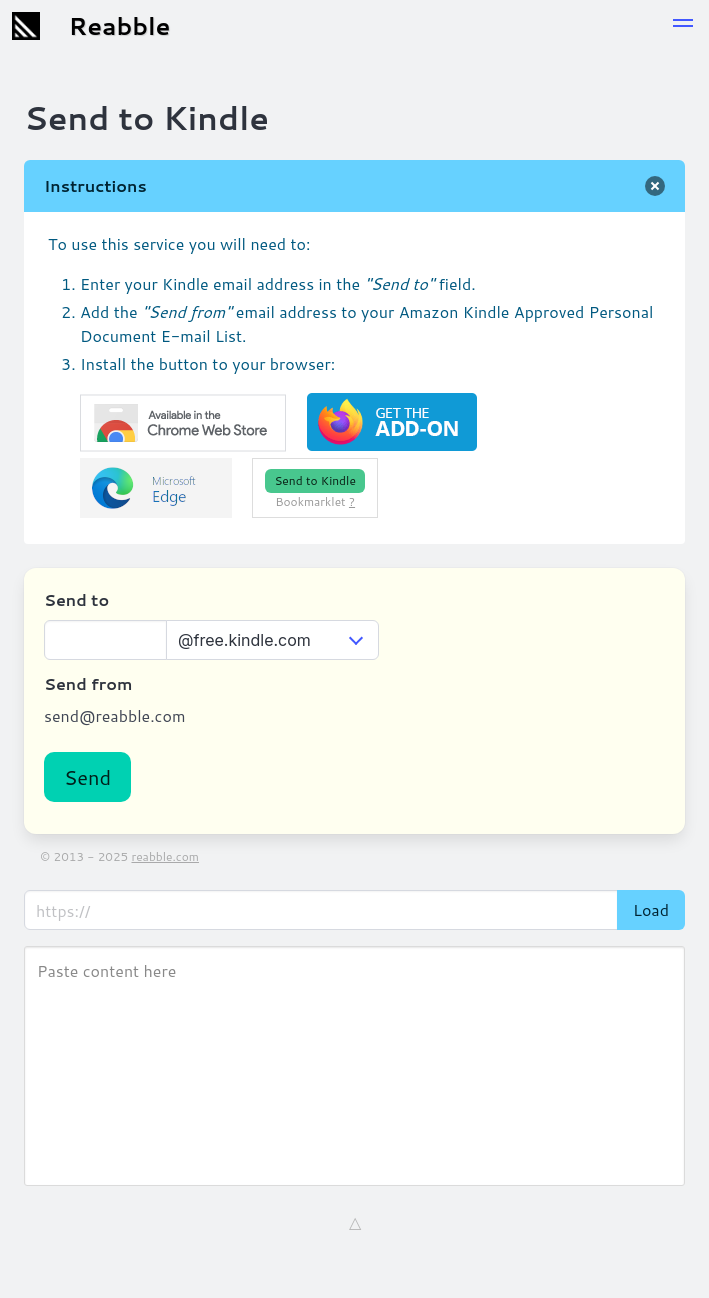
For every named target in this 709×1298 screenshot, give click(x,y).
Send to (76, 599)
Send (87, 777)
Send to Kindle (314, 480)
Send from (88, 683)
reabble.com (165, 856)
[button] (683, 26)
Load (651, 909)
